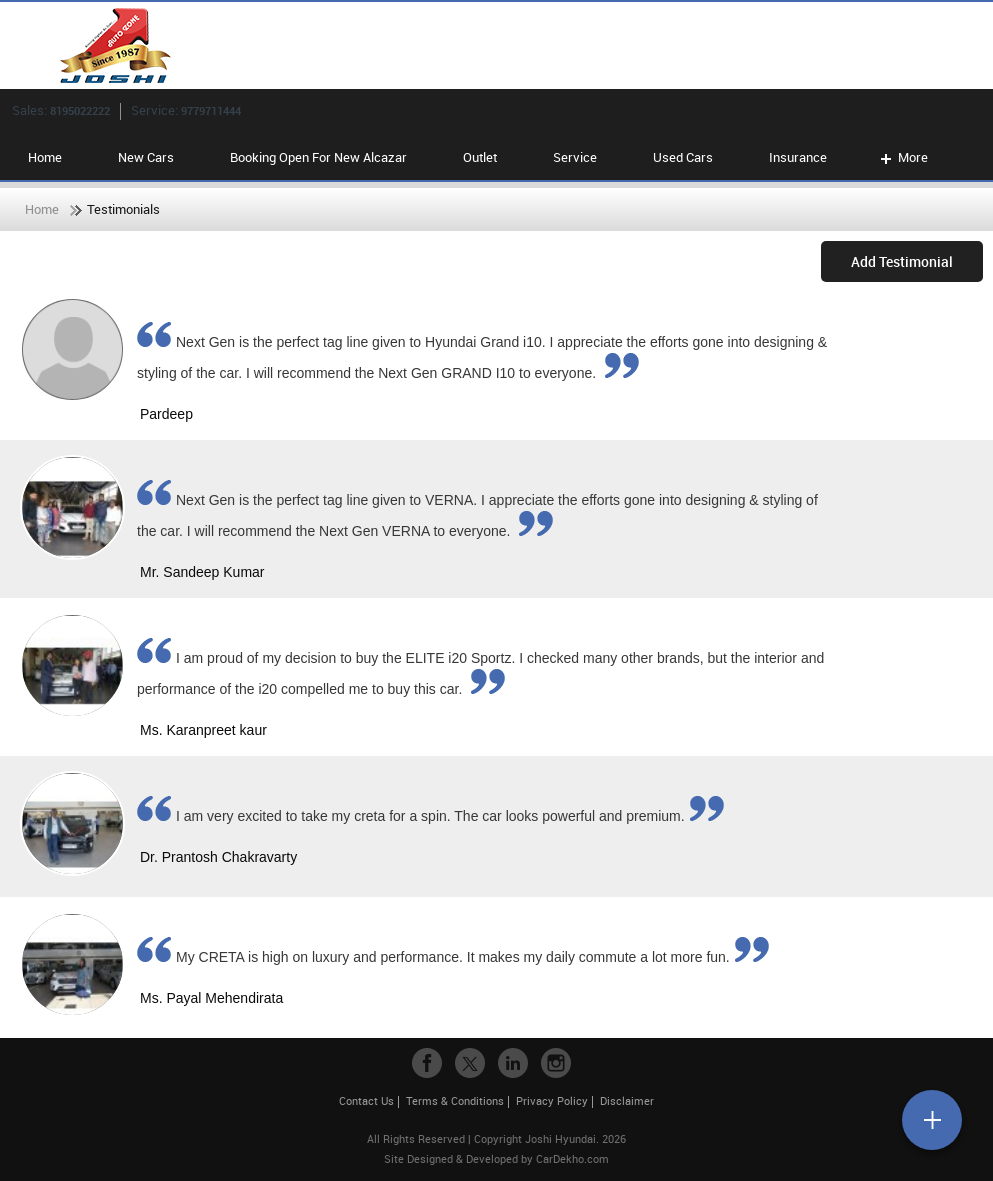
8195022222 (80, 110)
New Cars (146, 157)
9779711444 (211, 110)
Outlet (480, 157)
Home (45, 157)
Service (575, 157)
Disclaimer (627, 1100)
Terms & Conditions (455, 1100)
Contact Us (366, 1100)
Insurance (798, 157)
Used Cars (683, 157)
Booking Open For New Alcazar (318, 157)
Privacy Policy (552, 1100)
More (902, 157)
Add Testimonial (902, 261)
